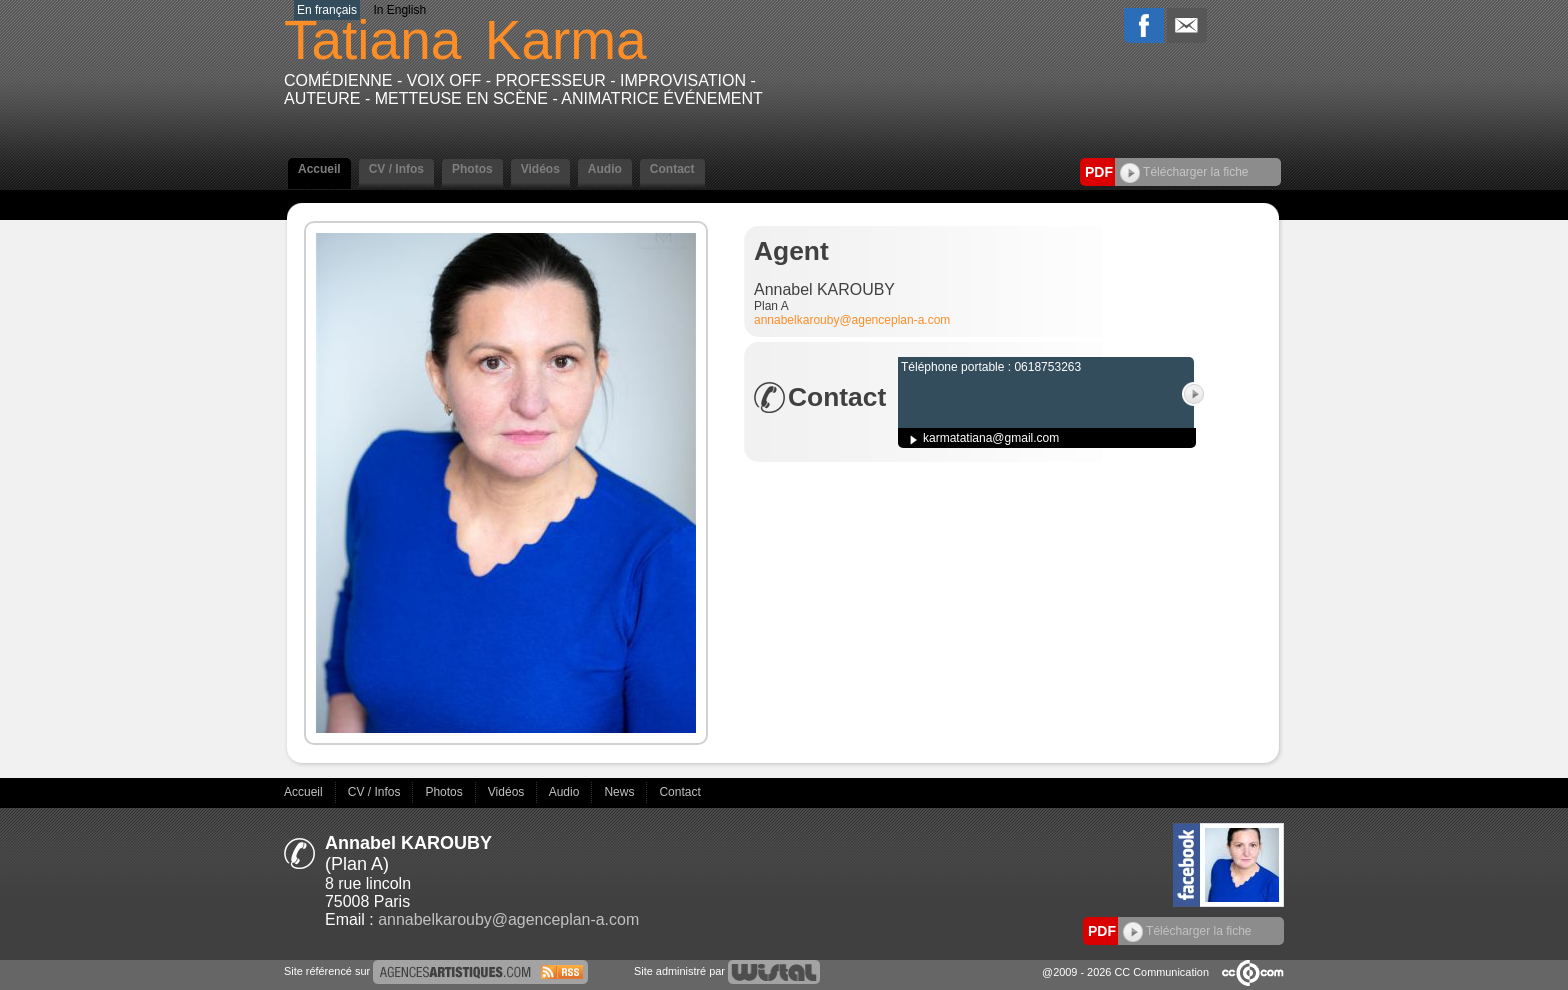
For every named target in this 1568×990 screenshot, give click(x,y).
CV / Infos (396, 169)
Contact (672, 169)
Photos (472, 169)
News (620, 792)
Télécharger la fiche (1184, 172)
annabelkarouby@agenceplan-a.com (852, 320)
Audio (605, 169)
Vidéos (540, 169)
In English (399, 10)
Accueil (319, 169)
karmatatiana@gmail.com (991, 438)
